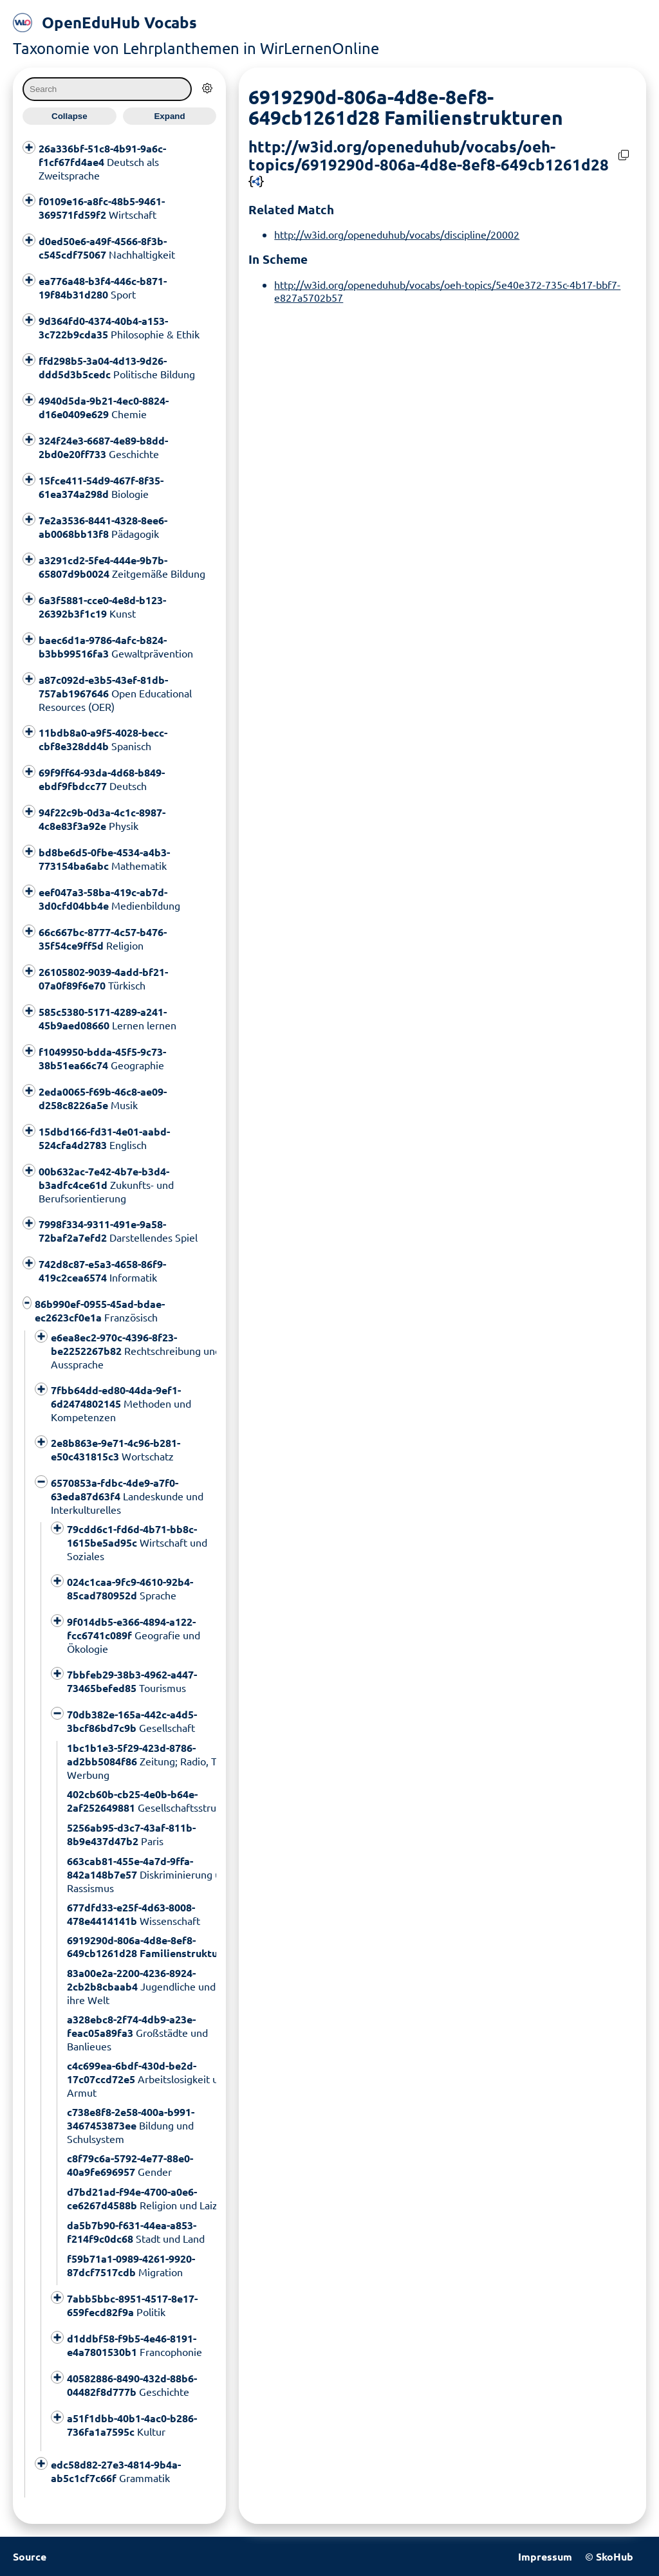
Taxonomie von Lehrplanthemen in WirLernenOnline (196, 48)
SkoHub (614, 2556)
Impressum (545, 2556)
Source (29, 2556)
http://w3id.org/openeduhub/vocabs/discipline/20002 (396, 234)
